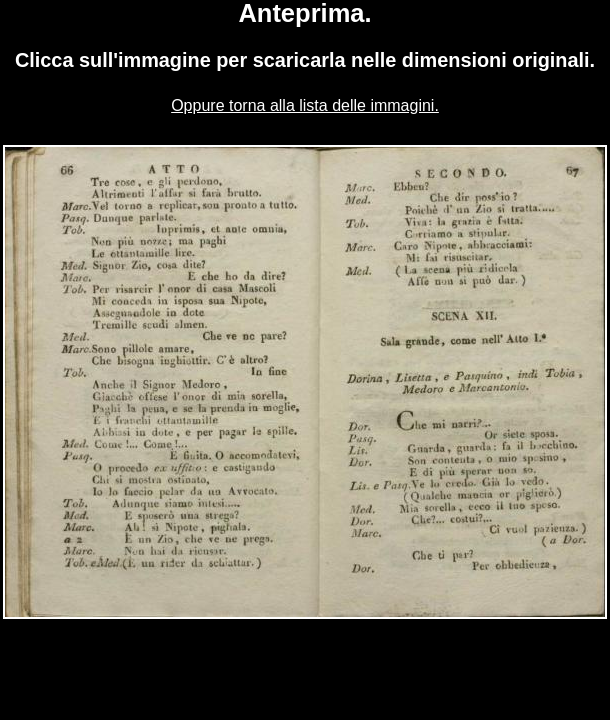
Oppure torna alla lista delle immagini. (305, 105)
